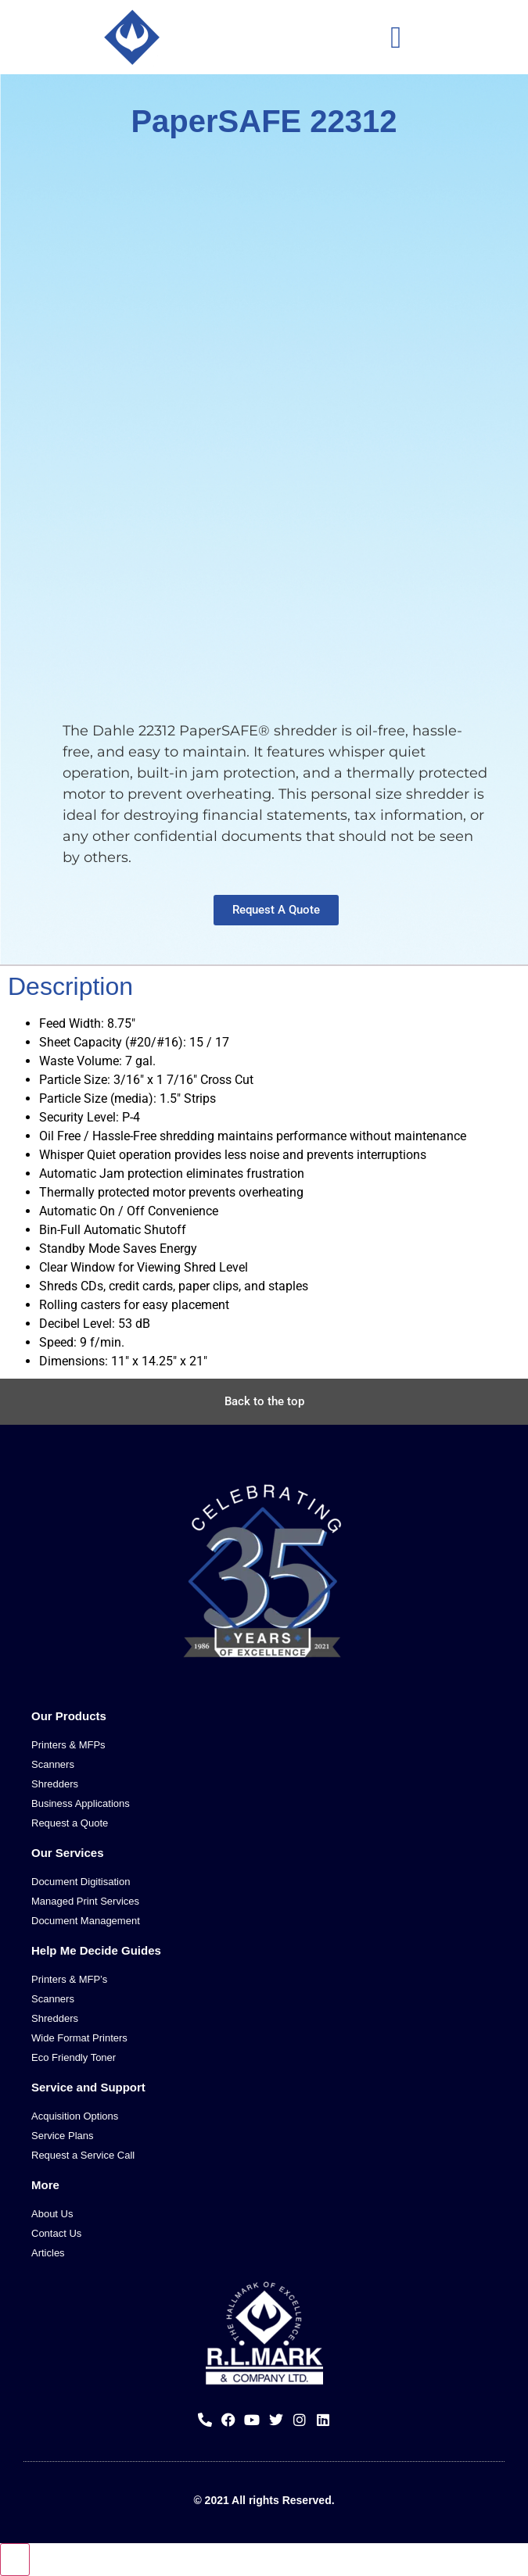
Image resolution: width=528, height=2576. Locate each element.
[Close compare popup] (15, 2559)
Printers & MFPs (68, 1745)
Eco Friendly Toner (73, 2057)
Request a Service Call (83, 2155)
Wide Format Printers (79, 2038)
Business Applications (80, 1803)
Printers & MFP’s (69, 1979)
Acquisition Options (74, 2116)
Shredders (54, 1784)
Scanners (52, 1764)
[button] (396, 37)
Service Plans (62, 2135)
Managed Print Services (85, 1901)
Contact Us (56, 2233)
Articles (48, 2253)
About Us (52, 2214)
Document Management (85, 1921)
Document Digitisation (80, 1881)
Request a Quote (69, 1823)
